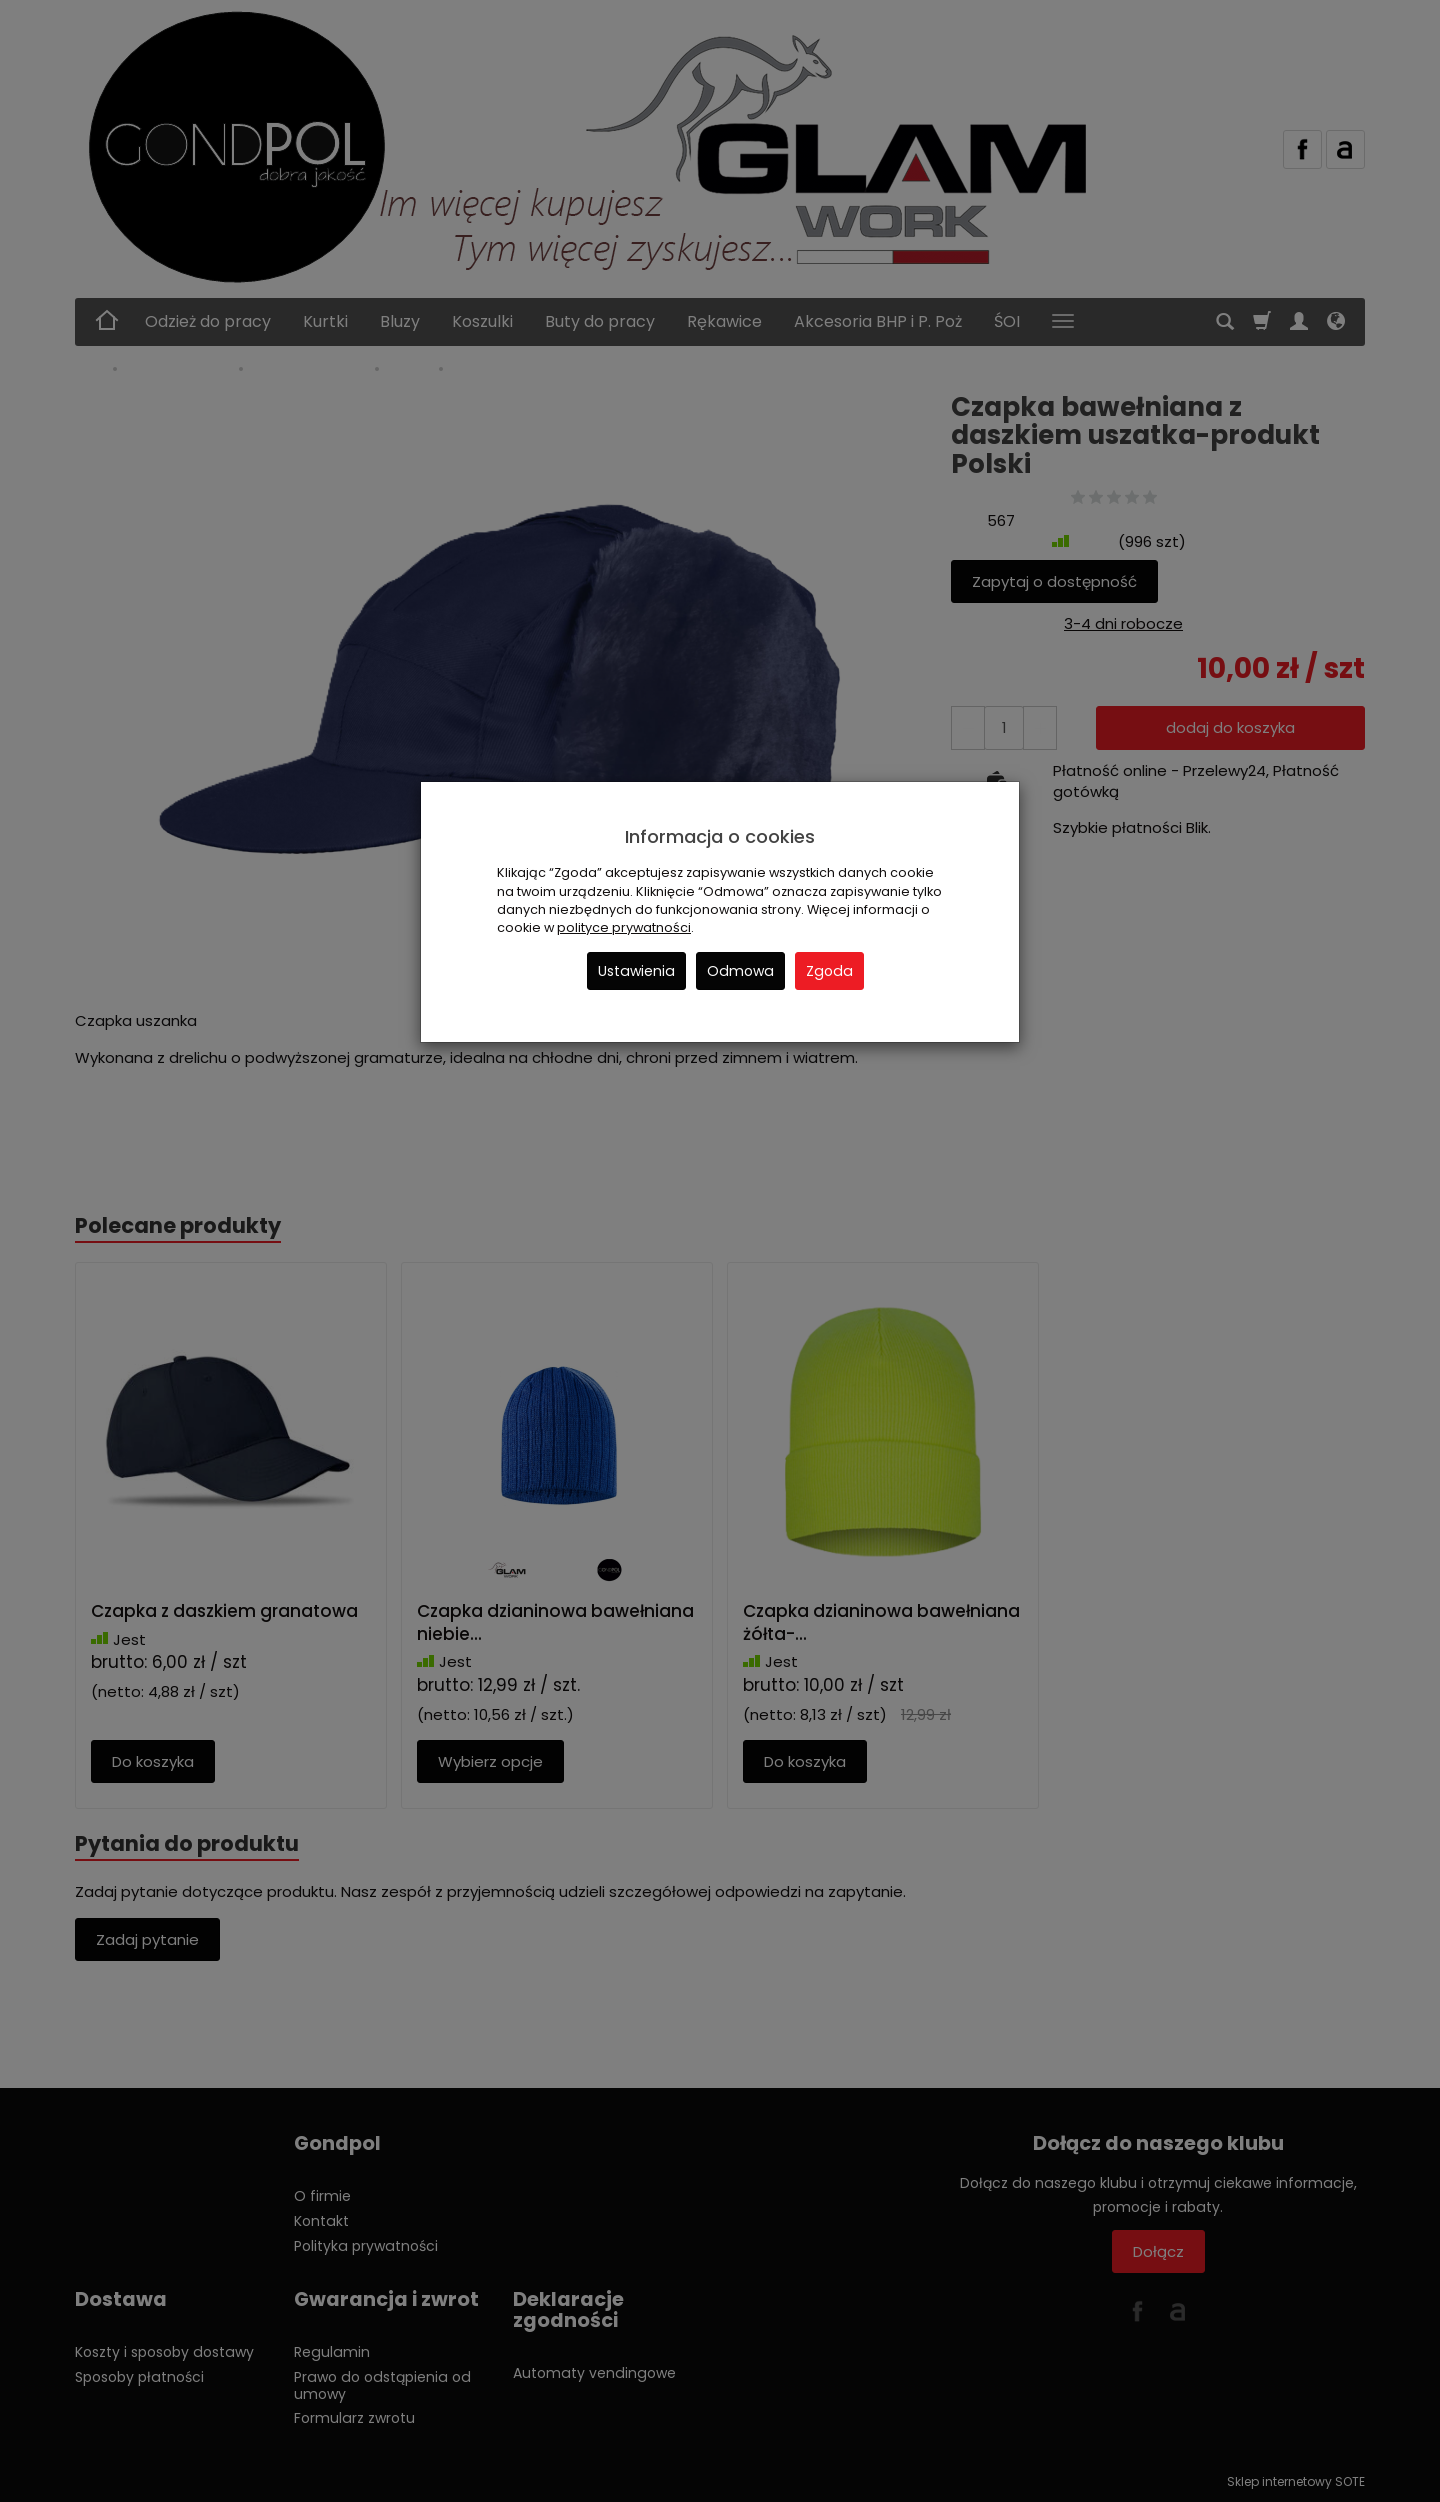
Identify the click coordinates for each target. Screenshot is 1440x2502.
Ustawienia (636, 971)
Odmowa (740, 971)
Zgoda (829, 971)
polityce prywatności (624, 927)
